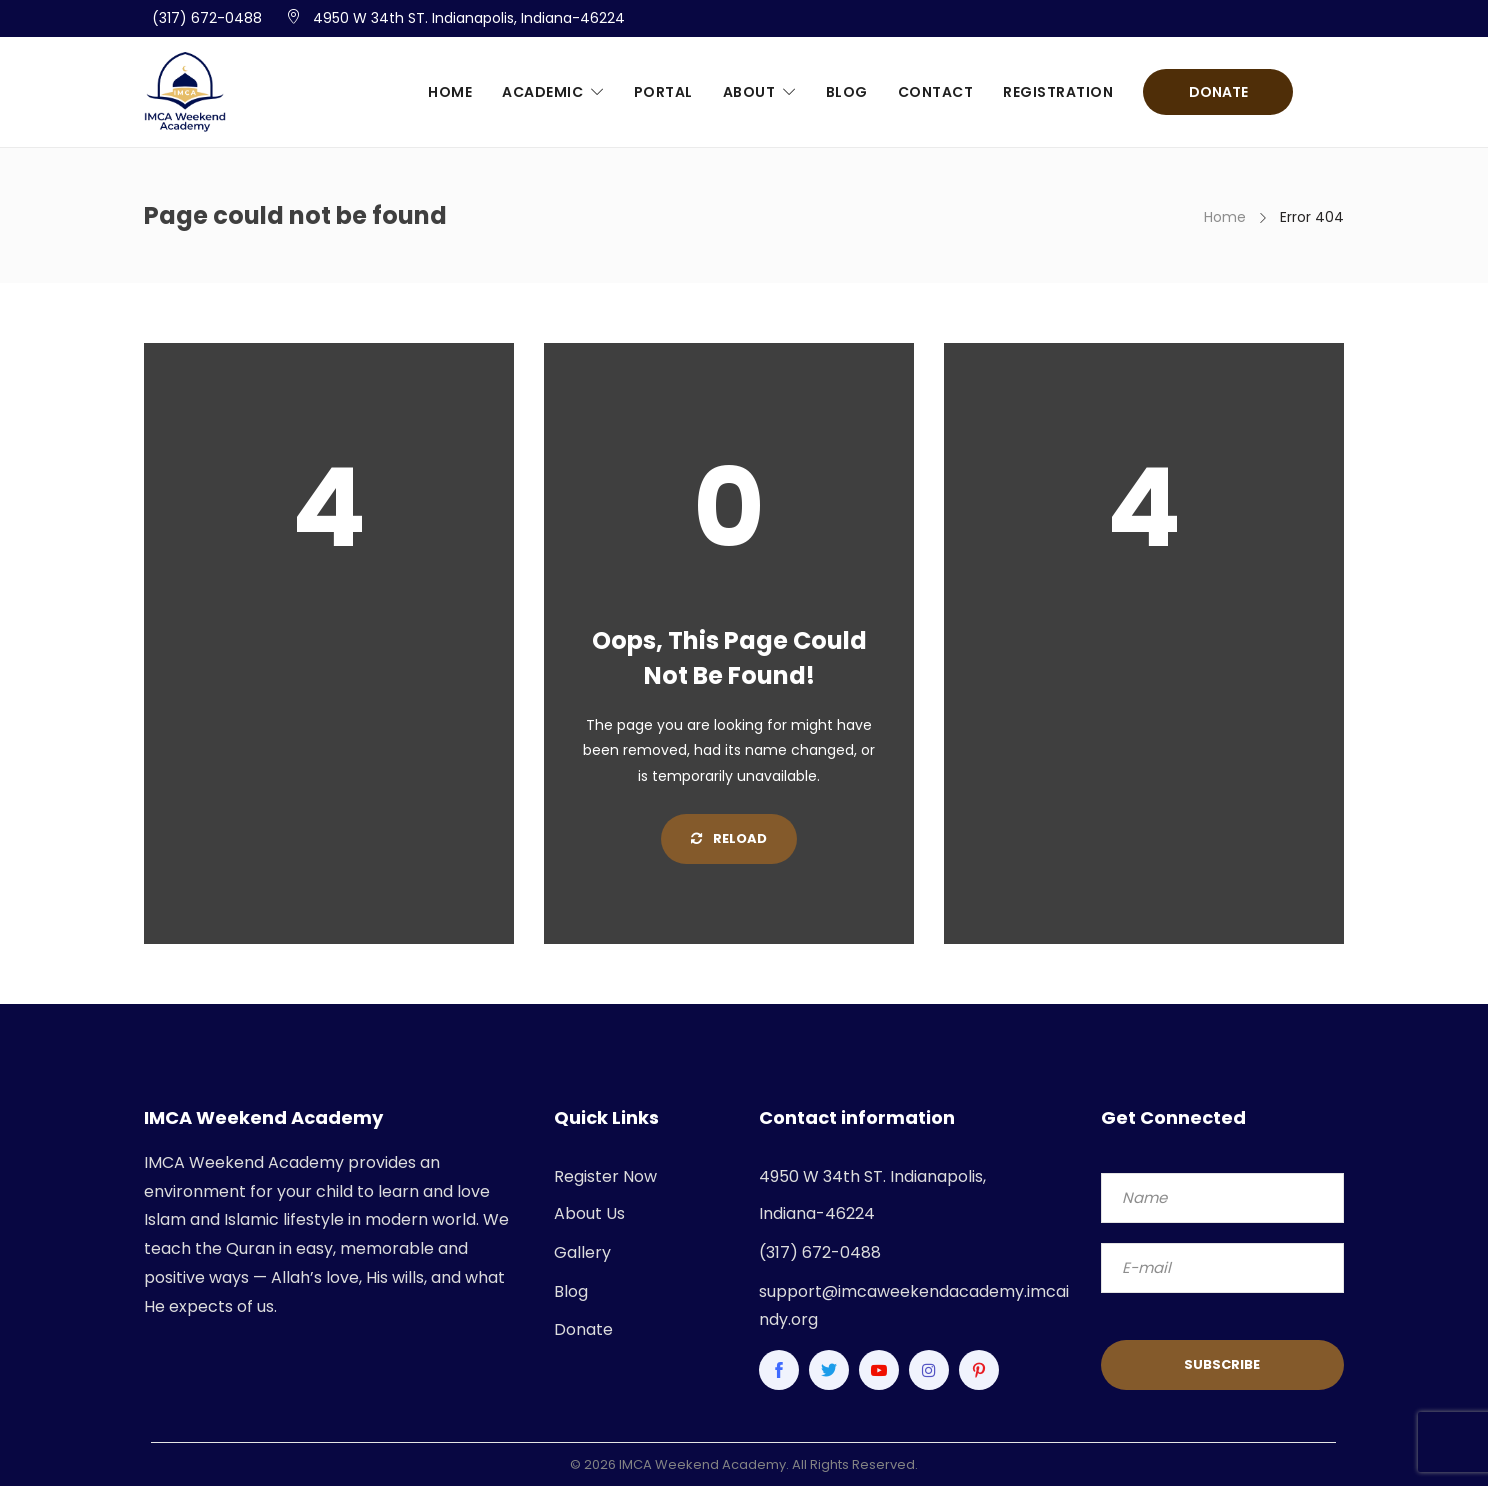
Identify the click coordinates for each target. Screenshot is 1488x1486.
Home (450, 92)
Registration (1058, 92)
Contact (936, 92)
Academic (542, 92)
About (749, 92)
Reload (729, 838)
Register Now (605, 1176)
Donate (1218, 92)
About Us (589, 1213)
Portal (663, 92)
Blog (847, 92)
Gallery (582, 1252)
